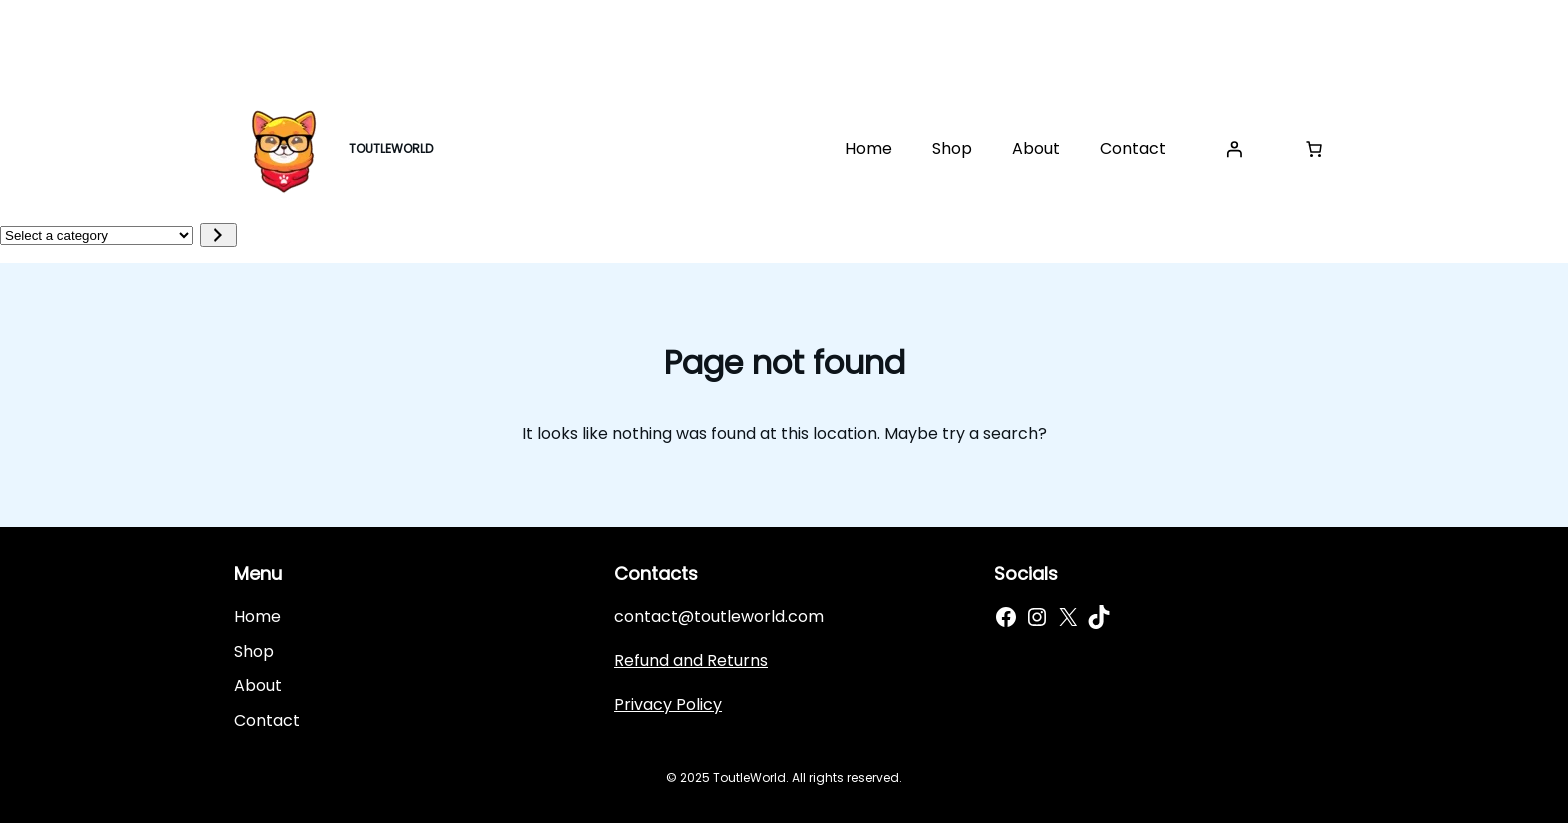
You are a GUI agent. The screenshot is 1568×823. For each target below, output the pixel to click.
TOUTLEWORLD (391, 148)
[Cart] (1314, 149)
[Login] (1234, 149)
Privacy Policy (668, 704)
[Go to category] (218, 235)
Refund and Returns (691, 660)
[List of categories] (96, 235)
